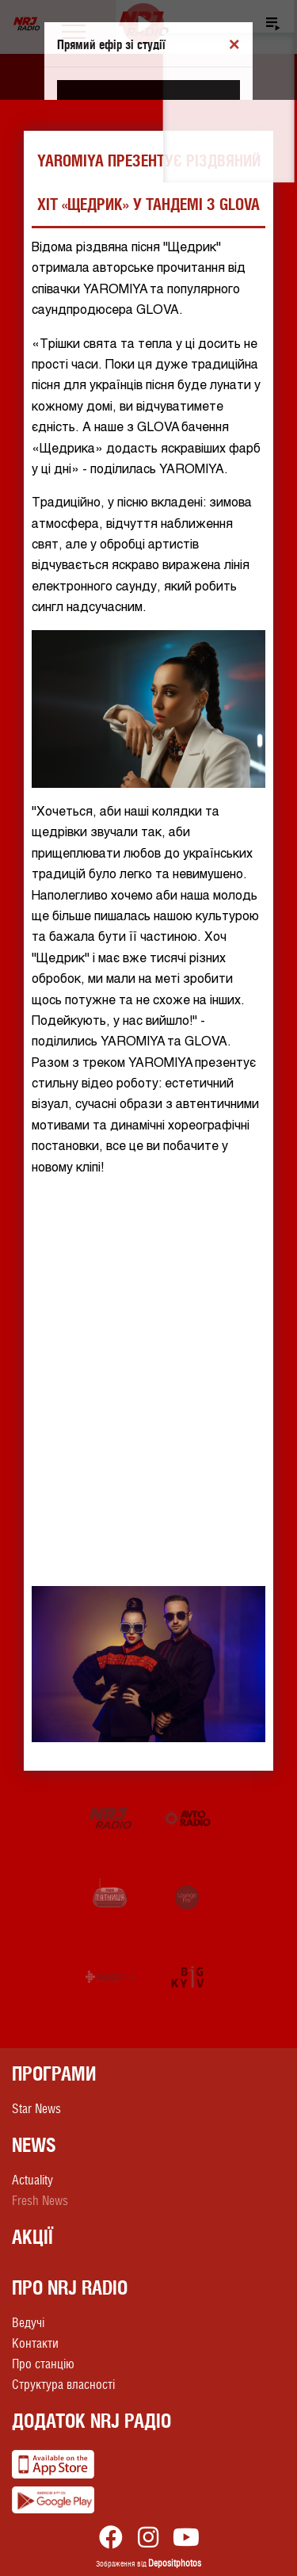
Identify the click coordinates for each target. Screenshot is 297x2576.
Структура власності (63, 2384)
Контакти (35, 2343)
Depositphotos (174, 2563)
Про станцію (43, 2364)
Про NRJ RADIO (70, 2287)
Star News (36, 2108)
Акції (32, 2237)
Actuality (32, 2180)
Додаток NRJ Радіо (91, 2421)
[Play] (144, 24)
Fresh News (40, 2200)
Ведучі (28, 2322)
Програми (54, 2073)
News (34, 2145)
